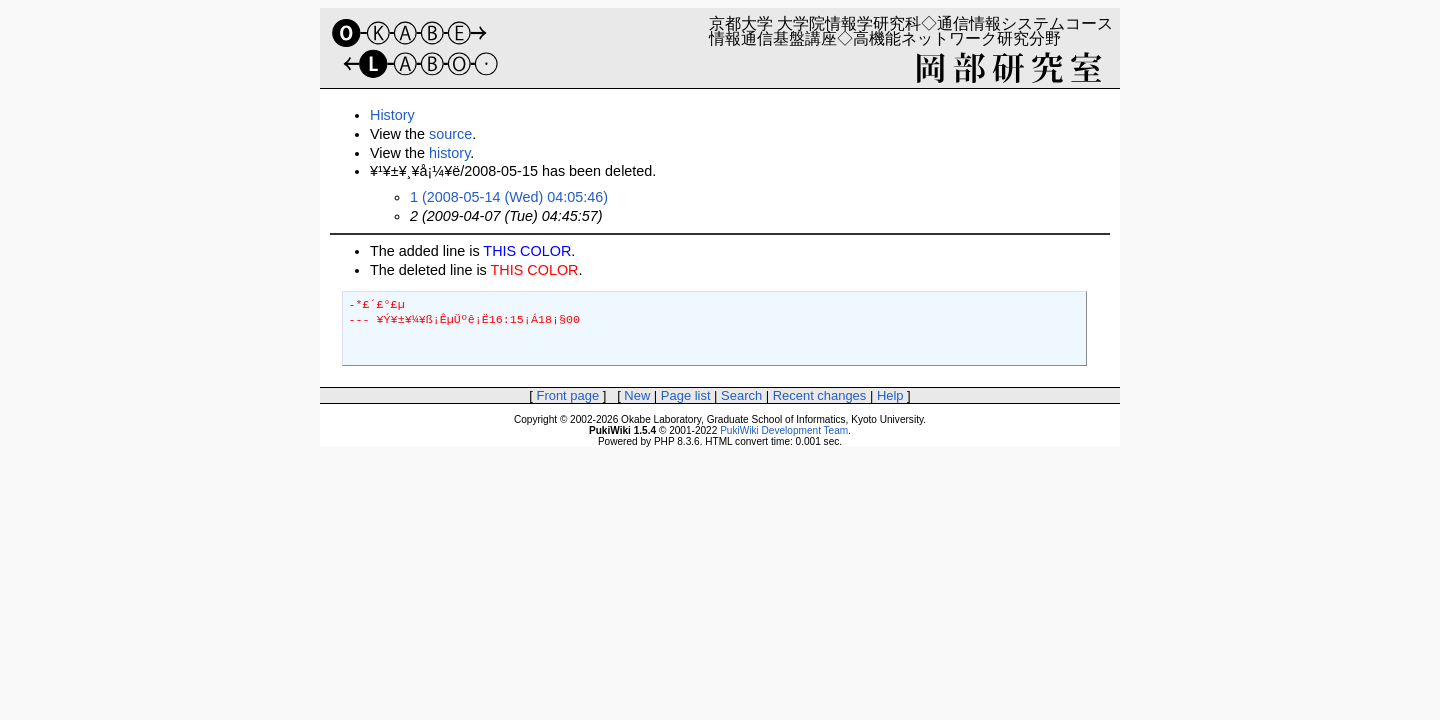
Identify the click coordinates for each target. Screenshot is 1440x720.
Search (741, 395)
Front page (567, 395)
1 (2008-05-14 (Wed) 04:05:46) (509, 197)
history (449, 153)
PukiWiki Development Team (784, 430)
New (637, 395)
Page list (686, 395)
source (450, 134)
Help (890, 395)
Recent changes (820, 395)
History (392, 115)
